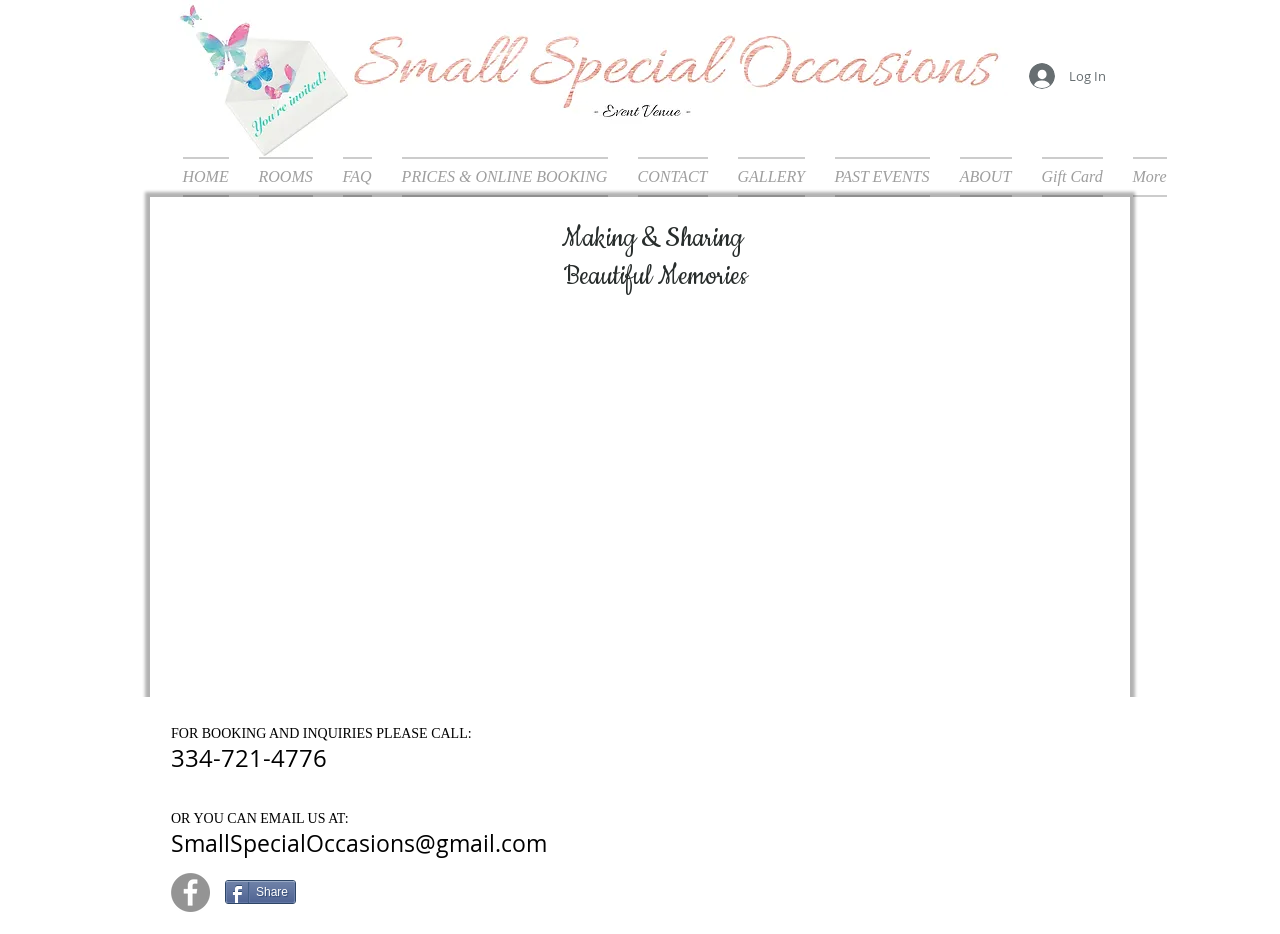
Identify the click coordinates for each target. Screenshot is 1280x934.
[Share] (260, 892)
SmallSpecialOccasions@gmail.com (359, 843)
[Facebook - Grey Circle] (190, 892)
